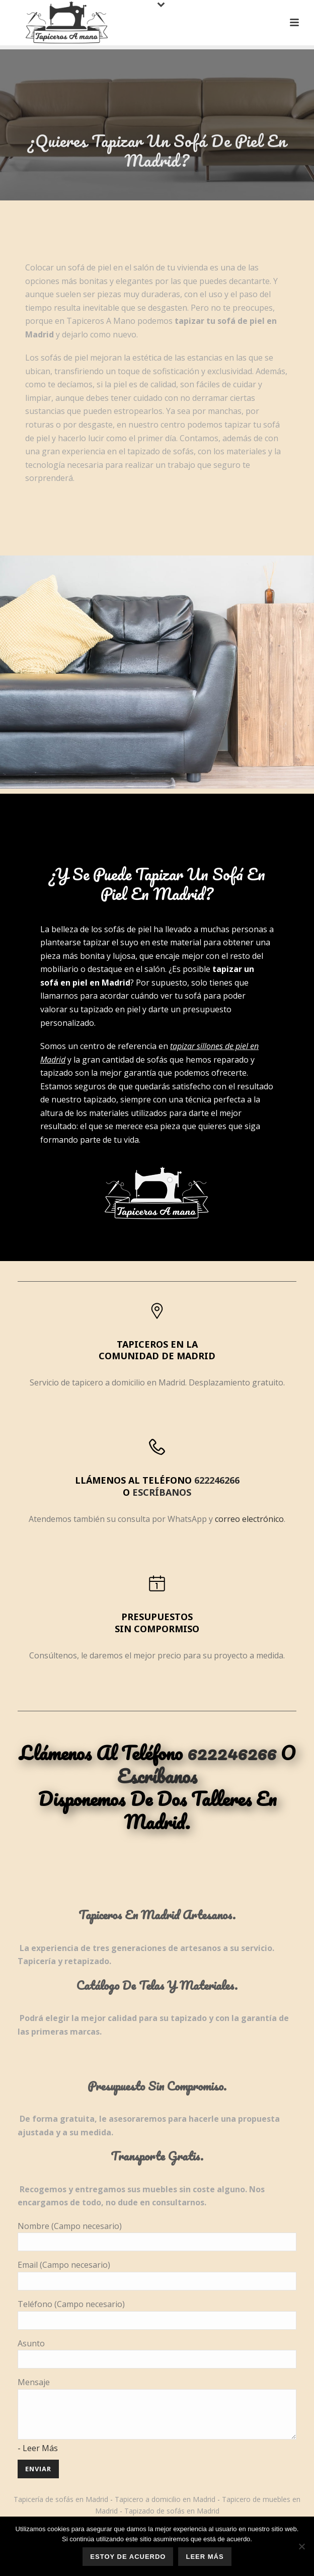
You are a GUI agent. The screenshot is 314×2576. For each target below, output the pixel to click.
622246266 (217, 1480)
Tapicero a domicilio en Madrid (165, 2499)
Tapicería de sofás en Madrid (61, 2499)
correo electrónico (249, 1518)
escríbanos (161, 1492)
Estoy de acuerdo (128, 2556)
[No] (301, 2546)
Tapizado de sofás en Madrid (171, 2511)
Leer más (204, 2556)
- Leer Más (38, 2448)
